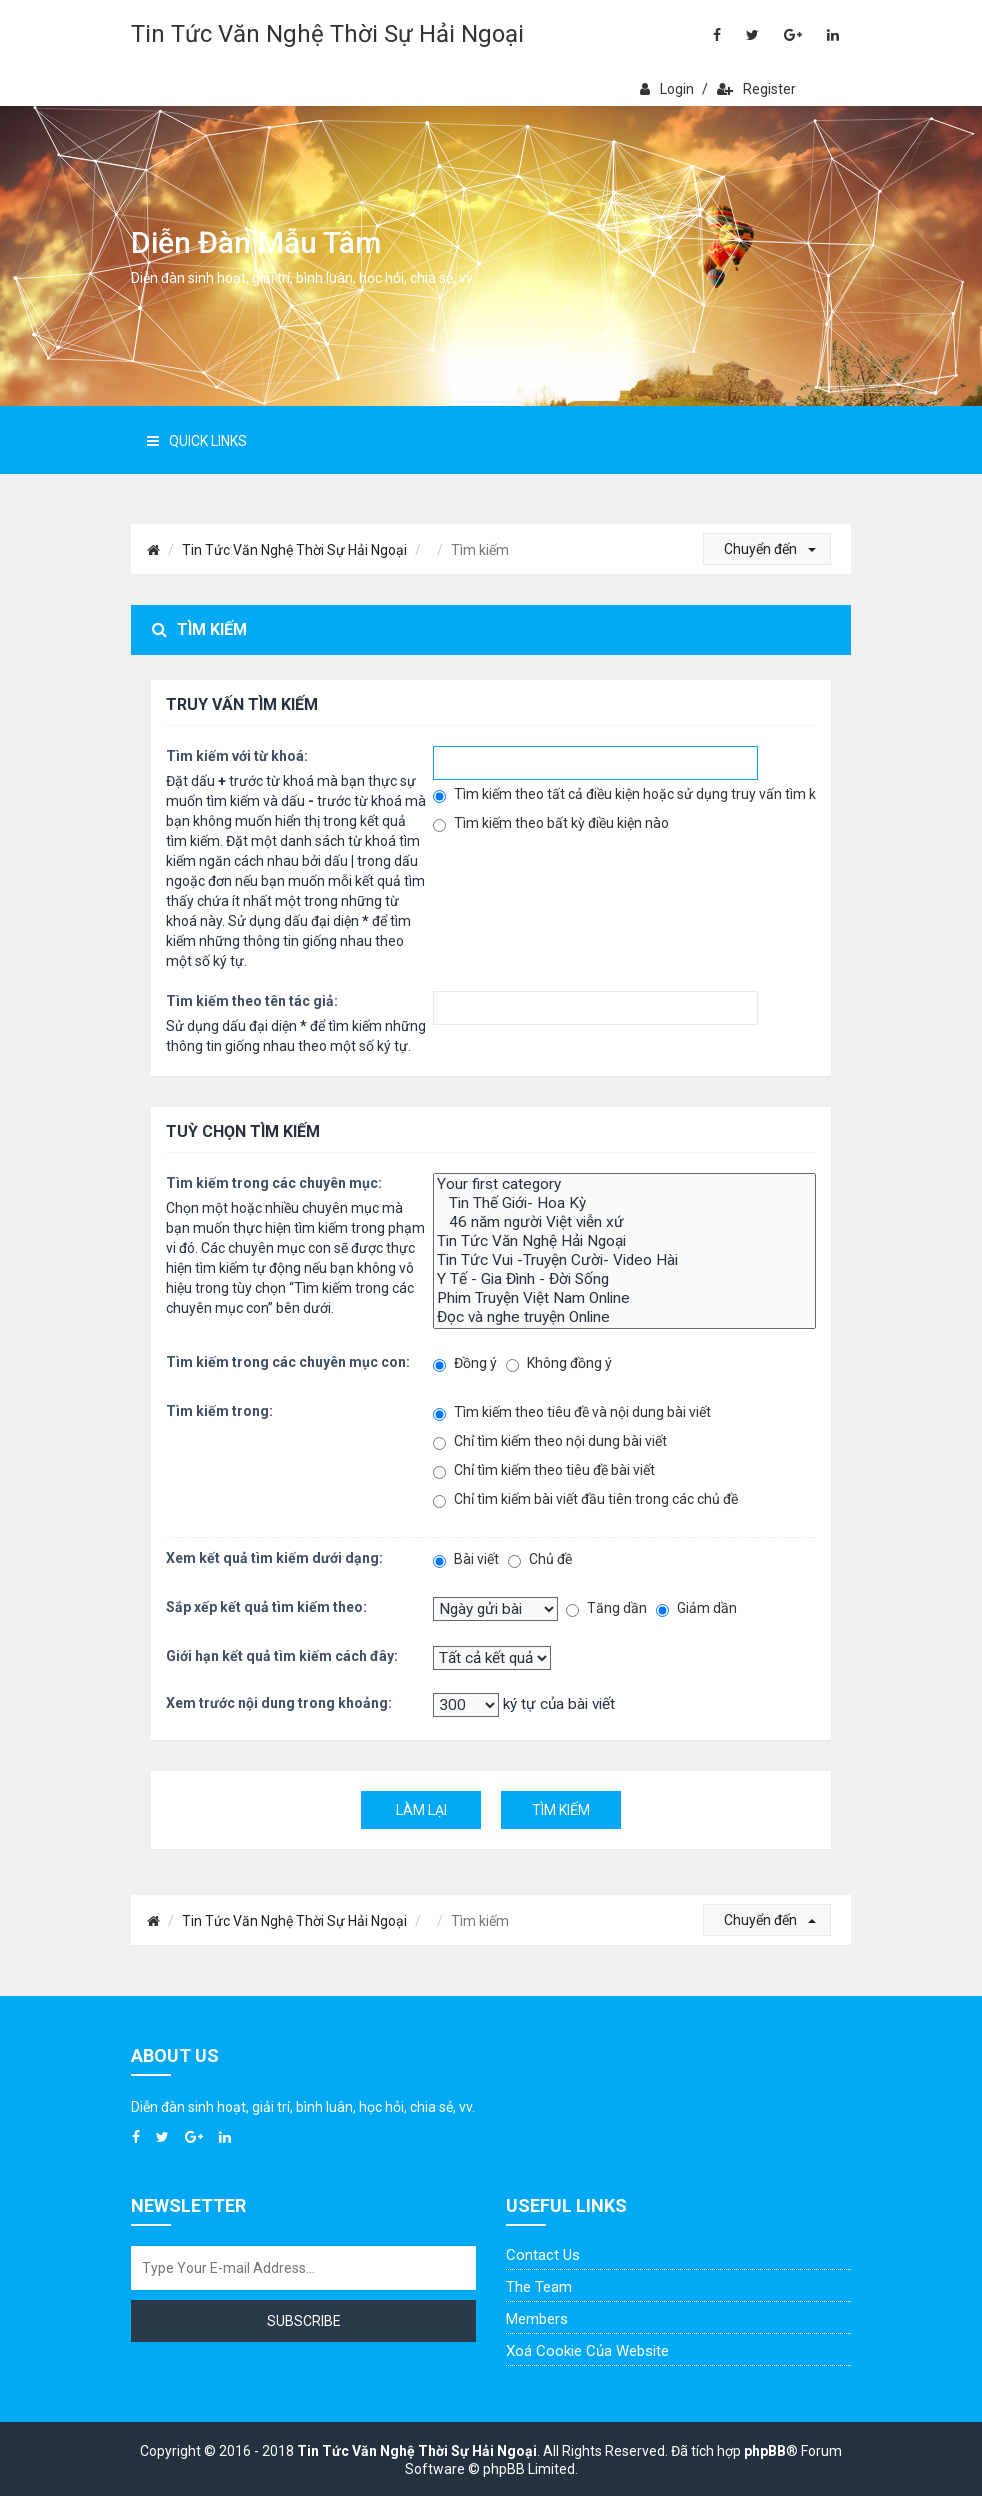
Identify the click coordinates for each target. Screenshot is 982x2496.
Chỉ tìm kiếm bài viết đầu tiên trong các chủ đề (585, 1499)
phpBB (765, 2451)
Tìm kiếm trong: (219, 1411)
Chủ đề (540, 1559)
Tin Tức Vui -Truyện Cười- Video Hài (625, 1260)
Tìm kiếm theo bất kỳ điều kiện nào (551, 823)
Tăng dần (606, 1608)
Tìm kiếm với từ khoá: (237, 756)
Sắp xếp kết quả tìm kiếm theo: (266, 1607)
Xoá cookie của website (587, 2351)
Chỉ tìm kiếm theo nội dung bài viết (550, 1441)
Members (537, 2319)
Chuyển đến (770, 549)
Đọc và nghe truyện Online (625, 1317)
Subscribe (304, 2321)
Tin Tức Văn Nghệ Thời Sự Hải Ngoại (327, 34)
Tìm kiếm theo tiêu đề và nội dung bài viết (572, 1412)
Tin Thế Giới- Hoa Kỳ (625, 1203)
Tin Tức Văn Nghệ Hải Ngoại (625, 1241)
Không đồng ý (559, 1363)
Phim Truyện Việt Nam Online (625, 1298)
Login (667, 89)
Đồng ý (465, 1363)
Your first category (625, 1184)
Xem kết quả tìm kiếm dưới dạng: (274, 1558)
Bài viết (466, 1559)
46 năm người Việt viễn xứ (625, 1222)
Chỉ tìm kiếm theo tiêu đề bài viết (544, 1470)
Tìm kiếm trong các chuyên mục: (274, 1183)
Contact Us (543, 2255)
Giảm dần (696, 1608)
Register (756, 89)
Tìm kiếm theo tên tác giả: (252, 1001)
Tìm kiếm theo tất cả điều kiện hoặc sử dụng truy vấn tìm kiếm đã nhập (625, 794)
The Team (539, 2287)
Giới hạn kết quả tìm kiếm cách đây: (282, 1656)
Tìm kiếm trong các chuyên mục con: (288, 1362)
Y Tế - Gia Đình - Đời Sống (625, 1279)
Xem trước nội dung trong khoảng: (279, 1703)
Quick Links (197, 441)
